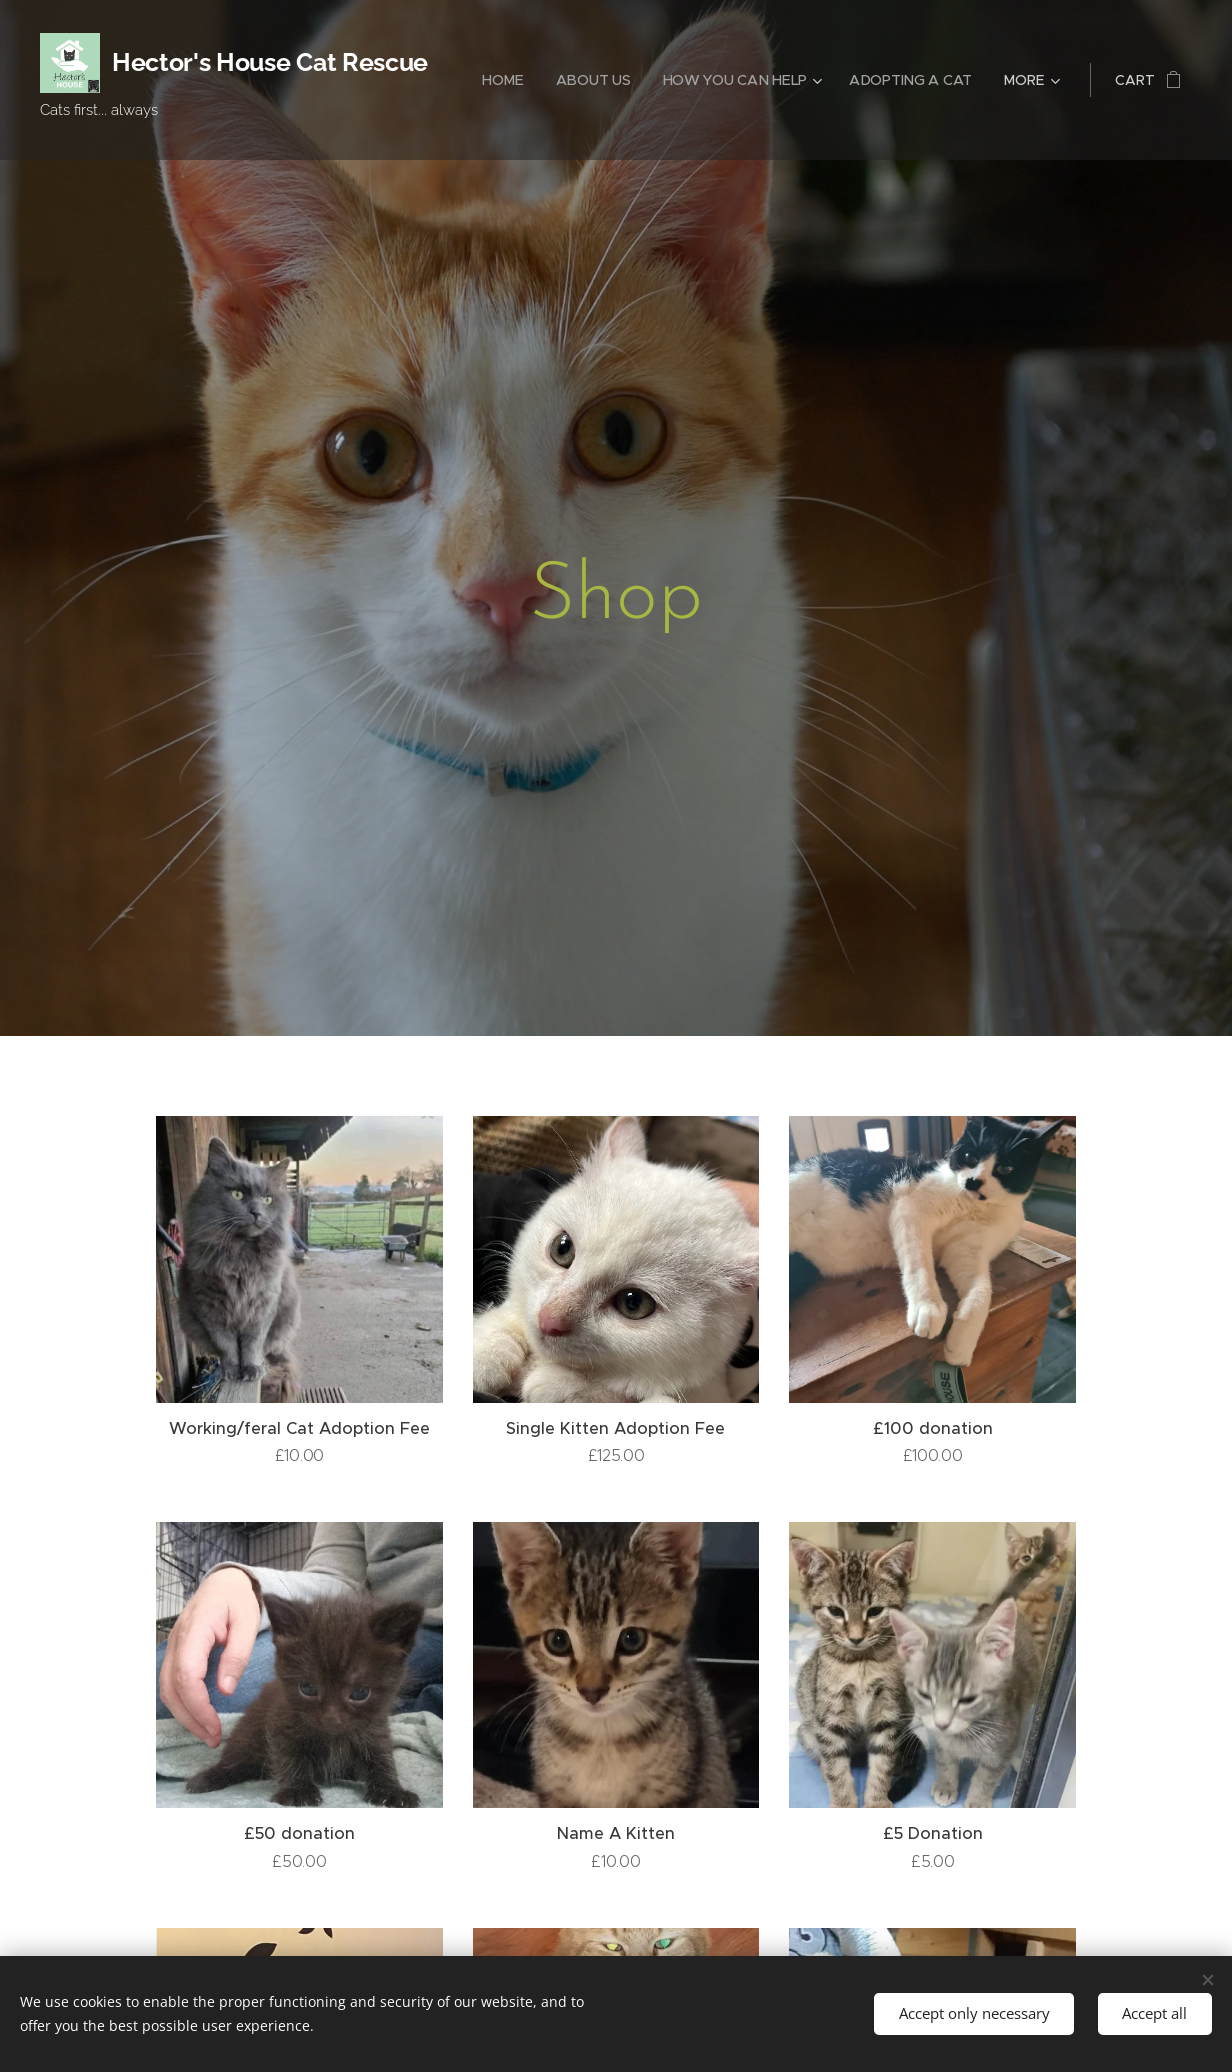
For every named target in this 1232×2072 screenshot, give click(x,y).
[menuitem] (506, 80)
